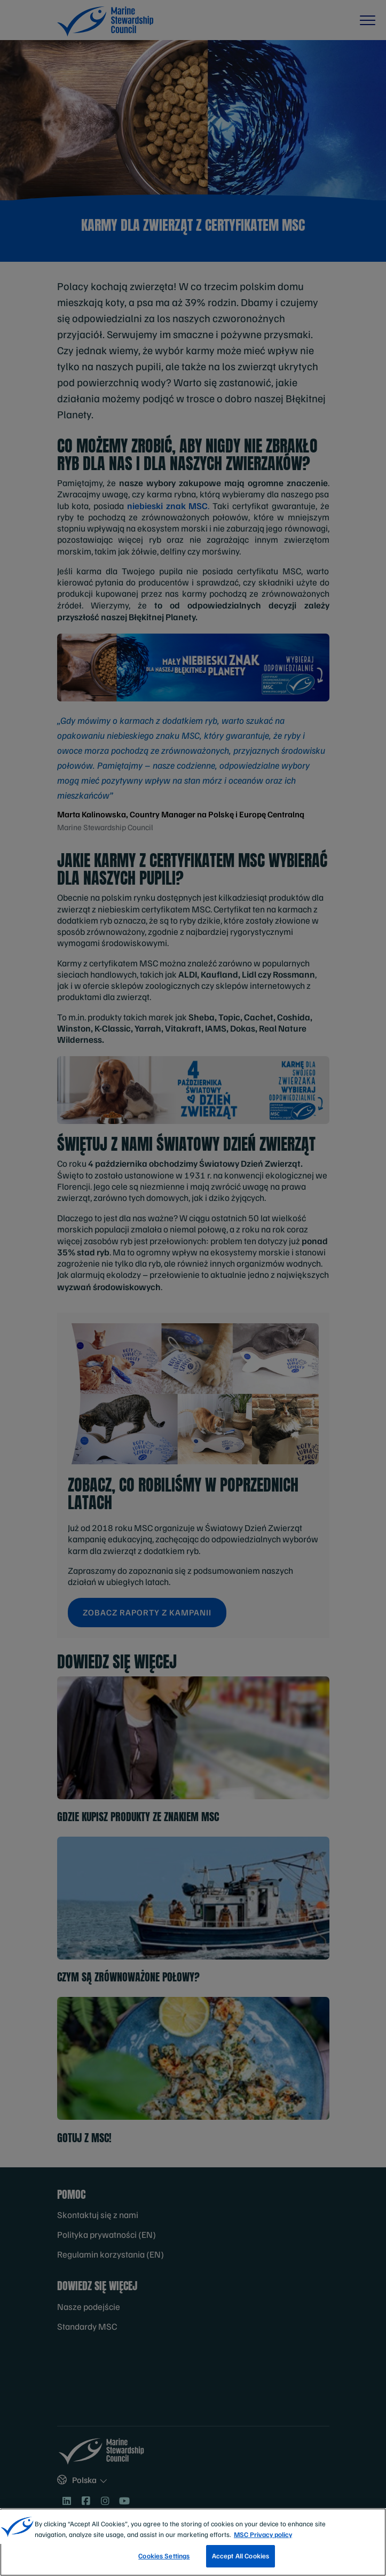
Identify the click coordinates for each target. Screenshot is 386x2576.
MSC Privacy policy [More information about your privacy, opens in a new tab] (263, 2534)
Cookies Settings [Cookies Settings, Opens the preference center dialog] (164, 2555)
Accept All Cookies (240, 2555)
